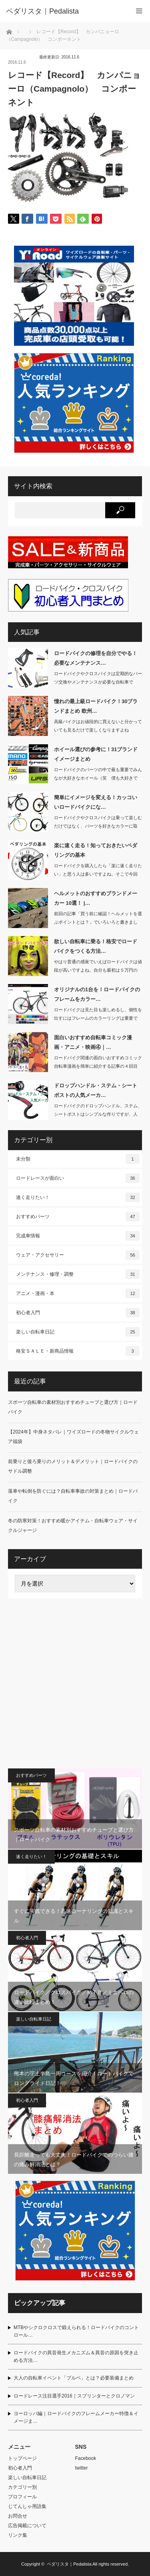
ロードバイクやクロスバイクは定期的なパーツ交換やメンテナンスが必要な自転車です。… (98, 682)
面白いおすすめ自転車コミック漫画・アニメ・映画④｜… (93, 1042)
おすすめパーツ (78, 1216)
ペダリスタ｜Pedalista (69, 2564)
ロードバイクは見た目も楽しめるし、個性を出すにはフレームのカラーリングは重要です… (98, 1018)
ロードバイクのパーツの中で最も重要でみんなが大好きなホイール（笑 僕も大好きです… (98, 778)
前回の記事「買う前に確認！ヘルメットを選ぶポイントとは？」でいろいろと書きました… (98, 922)
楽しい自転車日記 (78, 1332)
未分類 (78, 1159)
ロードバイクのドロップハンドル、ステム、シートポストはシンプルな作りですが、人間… (98, 1114)
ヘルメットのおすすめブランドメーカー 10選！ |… (95, 898)
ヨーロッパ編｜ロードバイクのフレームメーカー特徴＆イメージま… (76, 2417)
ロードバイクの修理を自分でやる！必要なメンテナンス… (95, 658)
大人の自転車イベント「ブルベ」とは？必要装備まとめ (74, 2378)
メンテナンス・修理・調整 (78, 1274)
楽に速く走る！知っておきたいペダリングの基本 (95, 850)
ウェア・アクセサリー (78, 1255)
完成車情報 (78, 1236)
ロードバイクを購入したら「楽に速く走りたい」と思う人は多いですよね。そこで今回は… (98, 874)
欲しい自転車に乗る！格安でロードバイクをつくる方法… (95, 946)
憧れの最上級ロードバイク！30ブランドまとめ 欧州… (96, 706)
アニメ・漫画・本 (78, 1293)
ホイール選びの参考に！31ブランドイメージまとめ (96, 754)
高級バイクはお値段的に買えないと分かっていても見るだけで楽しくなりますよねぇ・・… (98, 730)
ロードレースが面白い (78, 1178)
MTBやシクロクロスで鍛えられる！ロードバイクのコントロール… (76, 2331)
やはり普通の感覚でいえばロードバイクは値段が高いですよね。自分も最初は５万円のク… (98, 970)
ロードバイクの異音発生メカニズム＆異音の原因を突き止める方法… (76, 2356)
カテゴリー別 (22, 2487)
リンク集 (17, 2535)
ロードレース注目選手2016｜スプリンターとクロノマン (74, 2396)
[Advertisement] (75, 1683)
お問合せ (17, 2516)
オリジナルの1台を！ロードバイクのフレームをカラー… (97, 994)
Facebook (85, 2458)
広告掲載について (27, 2525)
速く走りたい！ (78, 1197)
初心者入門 (78, 1312)
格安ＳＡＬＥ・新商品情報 (78, 1351)
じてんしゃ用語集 (27, 2506)
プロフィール (22, 2497)
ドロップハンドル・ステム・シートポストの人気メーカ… (95, 1090)
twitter (81, 2468)
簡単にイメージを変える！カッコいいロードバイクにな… (95, 802)
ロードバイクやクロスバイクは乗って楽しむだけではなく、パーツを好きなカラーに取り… (98, 826)
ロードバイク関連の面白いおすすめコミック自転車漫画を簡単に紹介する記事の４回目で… (98, 1066)
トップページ (22, 2458)
